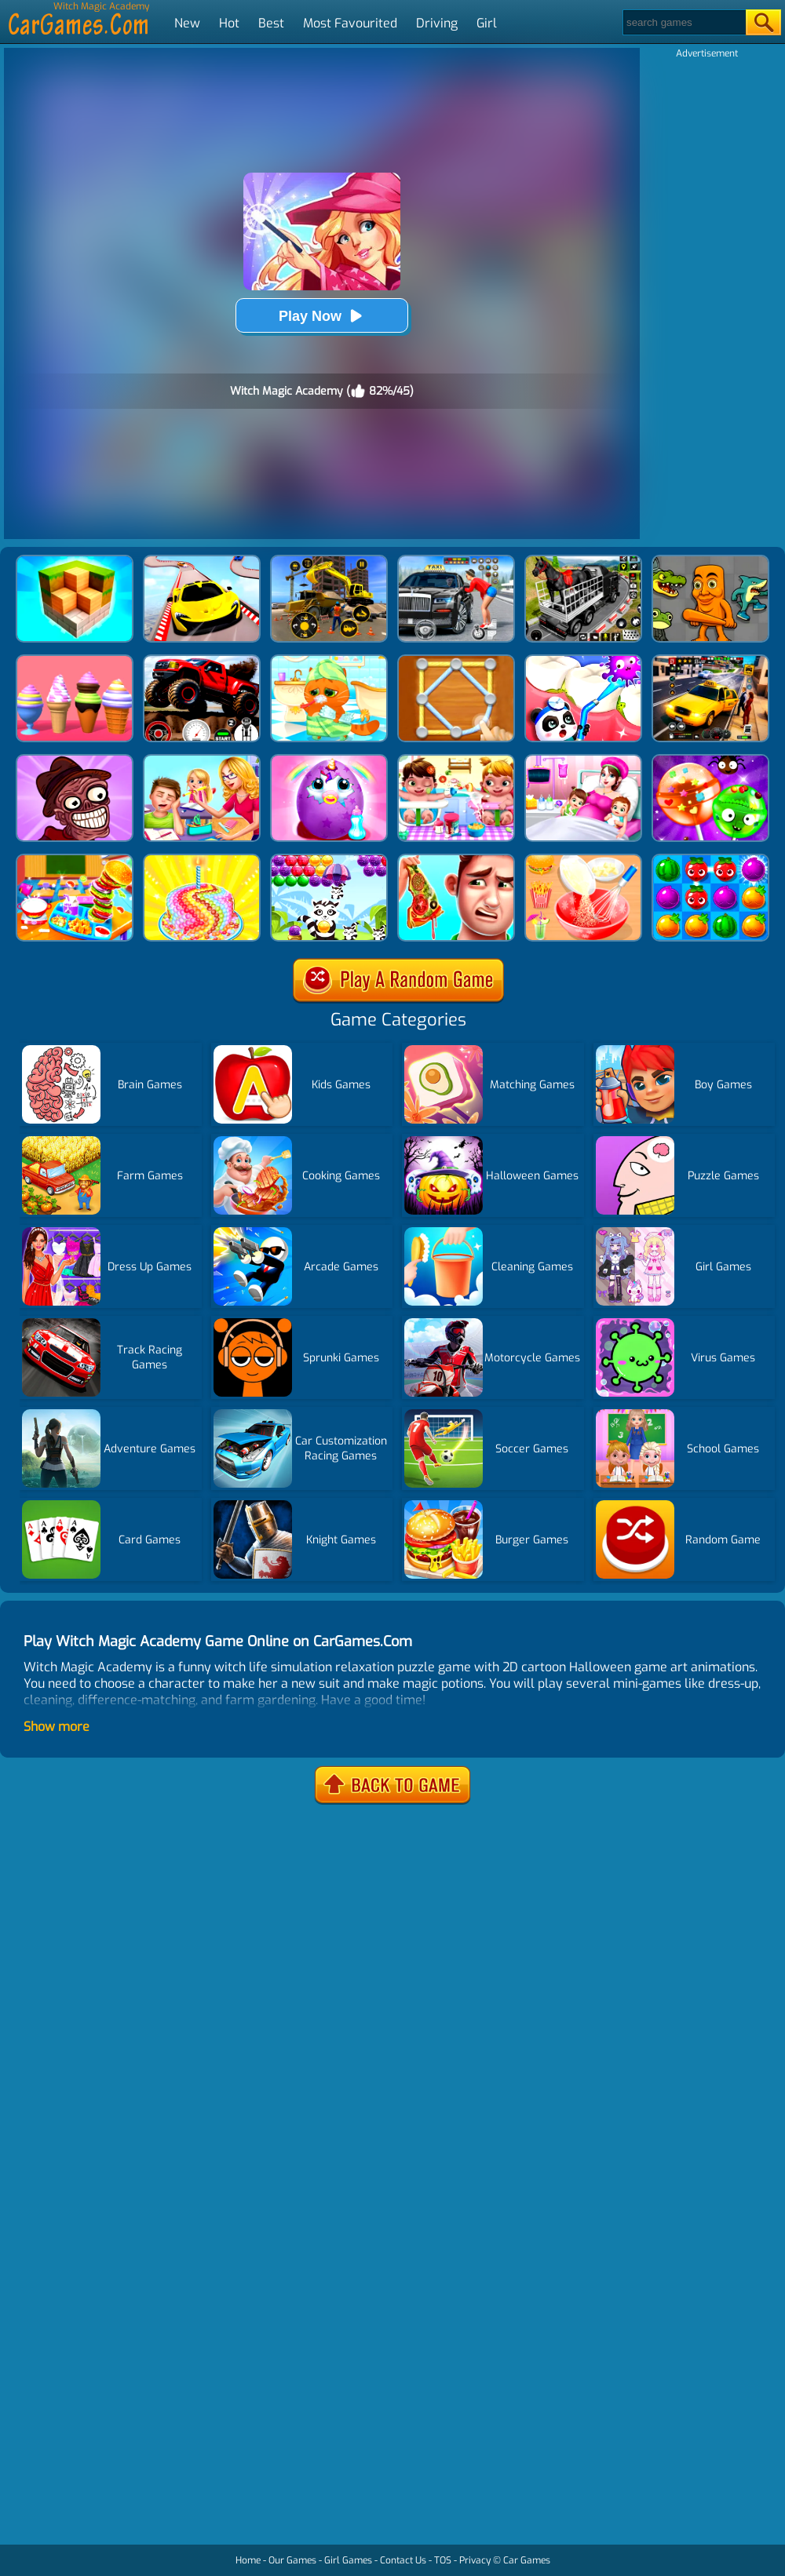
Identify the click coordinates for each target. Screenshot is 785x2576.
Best (271, 23)
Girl (486, 23)
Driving (437, 23)
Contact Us (403, 2560)
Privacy (475, 2560)
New (187, 23)
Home (248, 2560)
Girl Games (348, 2560)
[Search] (683, 22)
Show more (56, 1726)
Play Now (322, 316)
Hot (229, 23)
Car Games (526, 2560)
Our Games (292, 2560)
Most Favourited (350, 23)
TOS (442, 2560)
